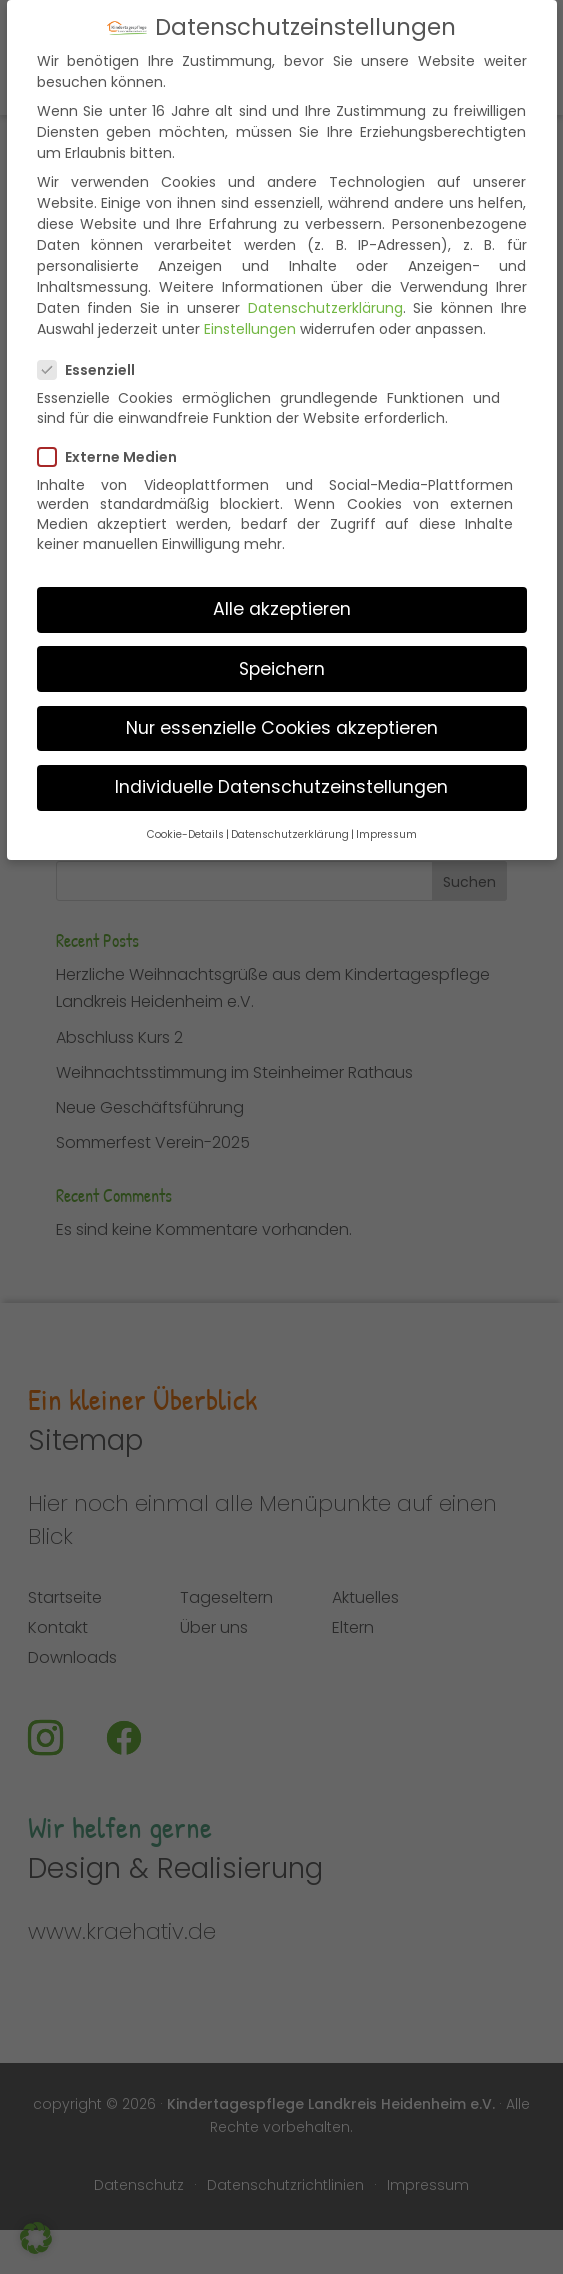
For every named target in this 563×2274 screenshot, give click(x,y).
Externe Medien (115, 436)
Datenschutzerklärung (325, 287)
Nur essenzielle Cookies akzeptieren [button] (282, 707)
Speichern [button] (282, 648)
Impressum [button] (386, 813)
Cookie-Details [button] (185, 813)
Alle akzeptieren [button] (282, 588)
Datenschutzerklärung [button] (290, 813)
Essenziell (94, 349)
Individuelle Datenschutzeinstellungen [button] (281, 766)
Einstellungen (250, 308)
